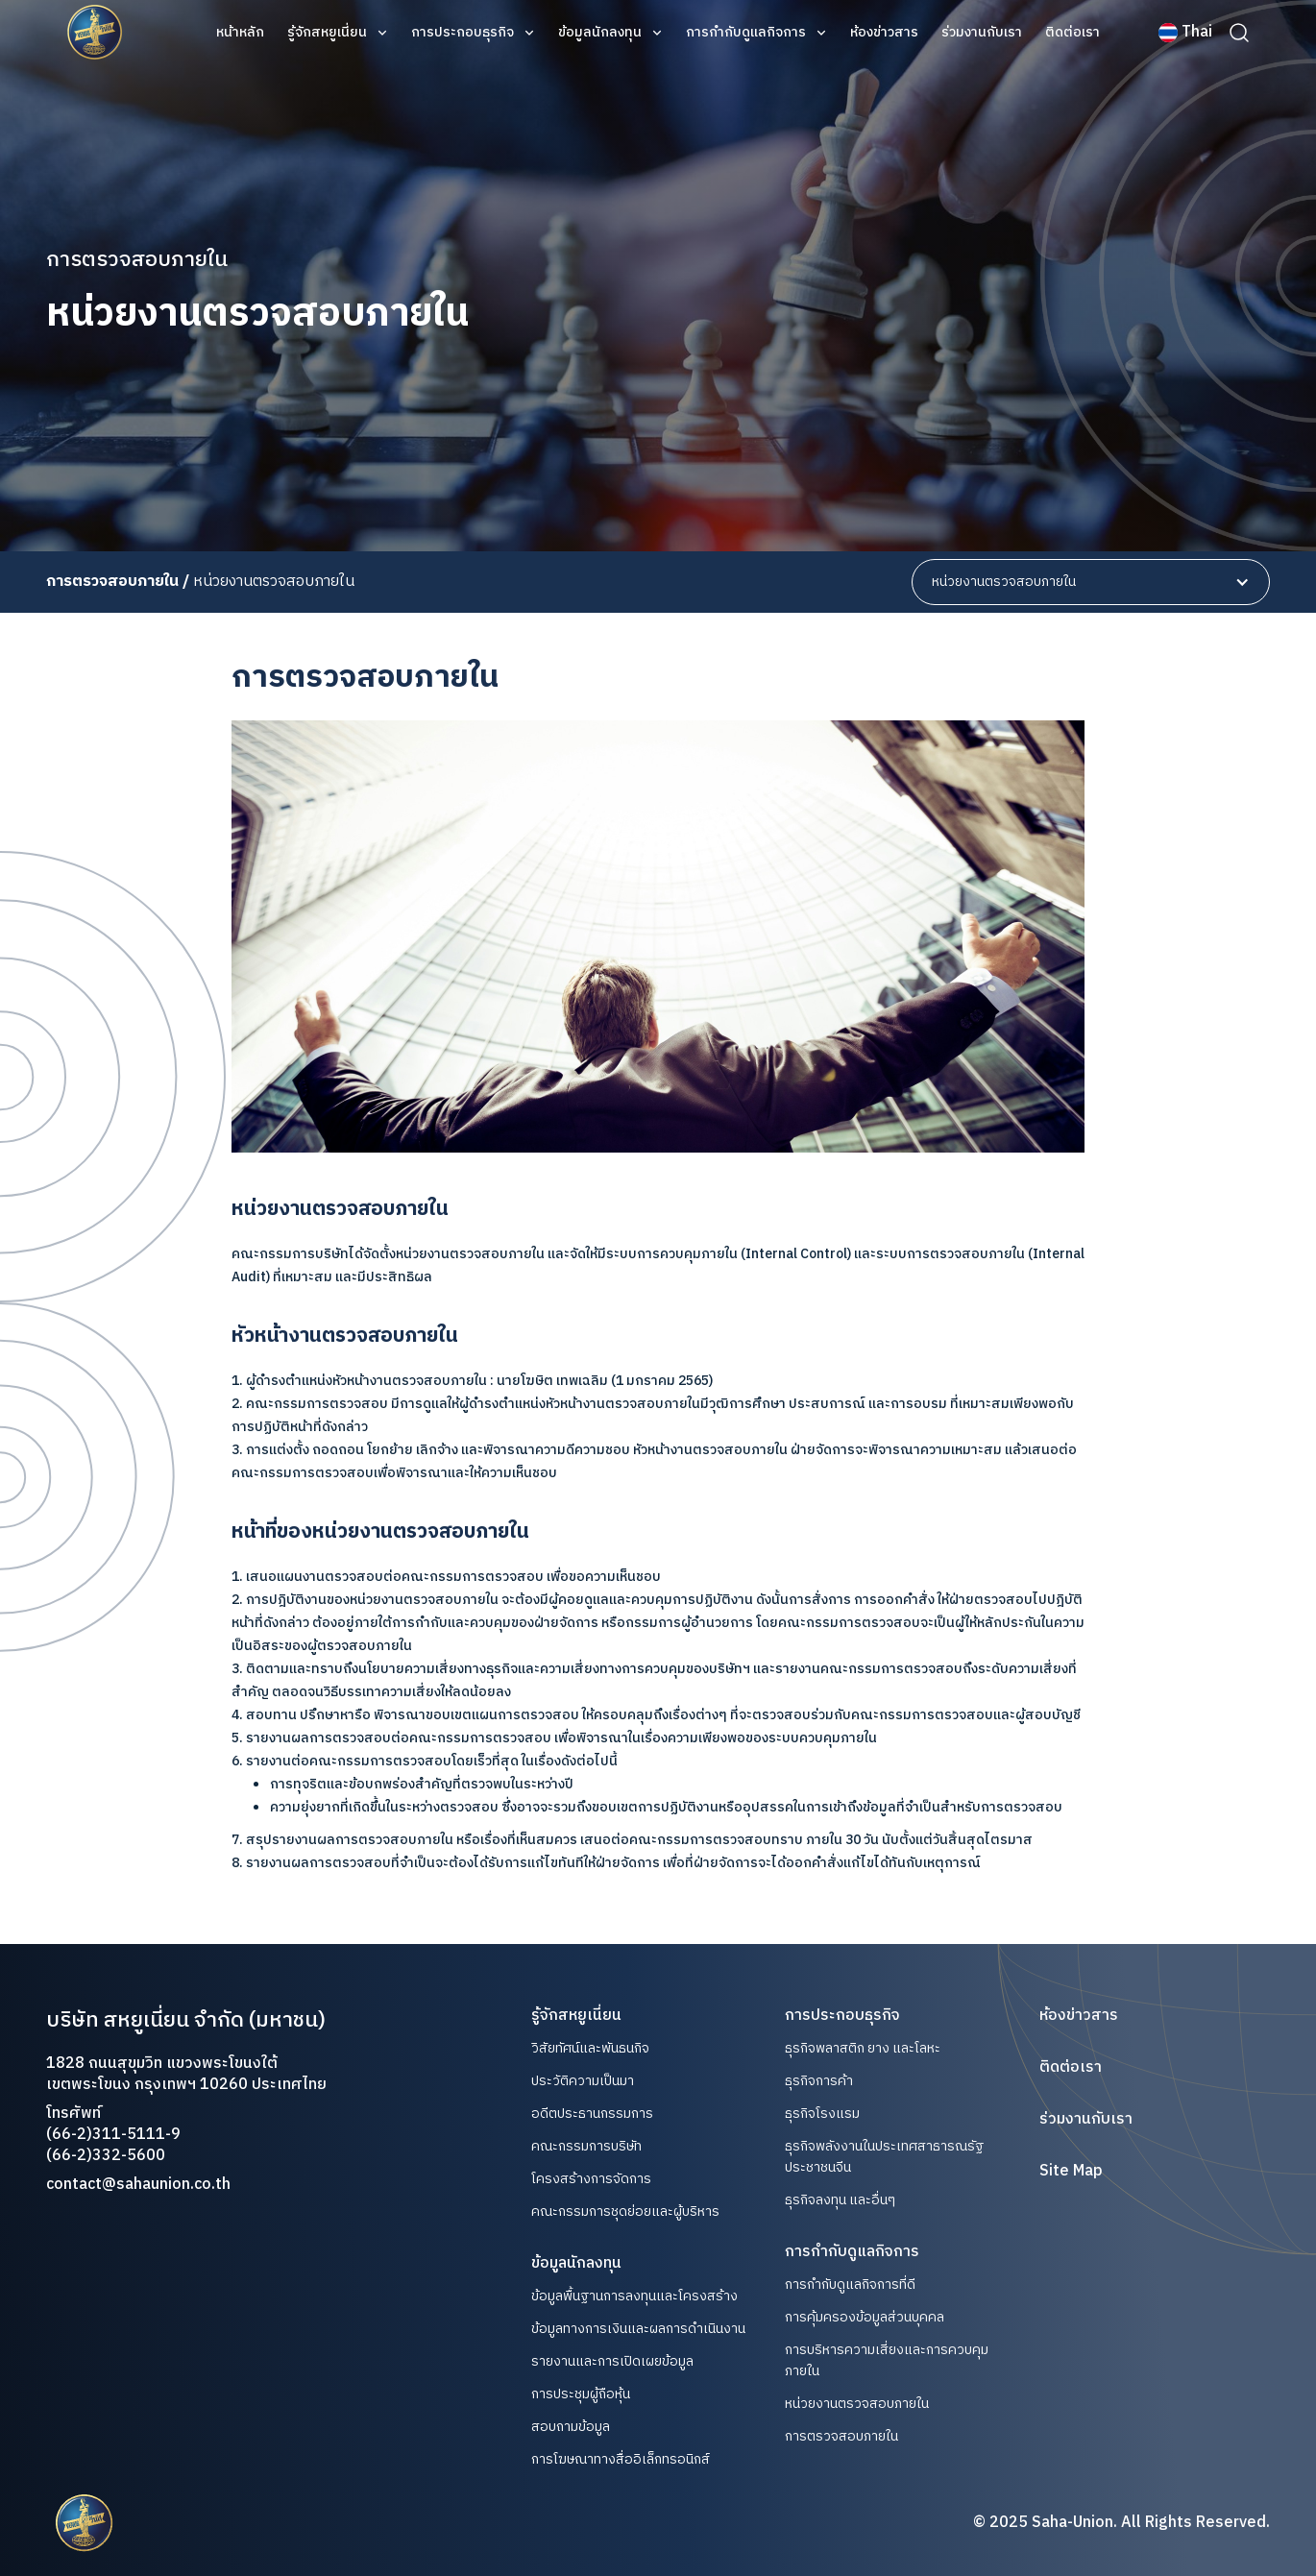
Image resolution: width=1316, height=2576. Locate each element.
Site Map (1071, 2171)
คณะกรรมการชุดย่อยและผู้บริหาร (625, 2212)
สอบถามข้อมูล (570, 2427)
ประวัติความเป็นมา (582, 2081)
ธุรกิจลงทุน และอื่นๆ (840, 2200)
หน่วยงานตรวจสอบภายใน (857, 2404)
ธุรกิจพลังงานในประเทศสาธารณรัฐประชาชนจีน (884, 2156)
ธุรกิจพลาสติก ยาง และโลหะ (862, 2048)
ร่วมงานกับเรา (981, 32)
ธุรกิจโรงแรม (822, 2113)
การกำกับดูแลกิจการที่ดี (850, 2285)
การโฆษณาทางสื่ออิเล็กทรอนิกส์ (620, 2459)
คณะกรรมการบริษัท (586, 2146)
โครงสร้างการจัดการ (591, 2179)
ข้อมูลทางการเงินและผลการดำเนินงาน (638, 2329)
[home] (95, 32)
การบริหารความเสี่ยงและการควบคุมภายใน (886, 2360)
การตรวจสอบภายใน (841, 2436)
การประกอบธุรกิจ (462, 32)
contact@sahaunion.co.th (138, 2185)
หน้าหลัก (240, 32)
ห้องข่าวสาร (884, 32)
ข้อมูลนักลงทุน (600, 32)
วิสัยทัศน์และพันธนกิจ (590, 2048)
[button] (337, 32)
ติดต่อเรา (1072, 32)
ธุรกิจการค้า (819, 2081)
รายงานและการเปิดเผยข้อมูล (612, 2361)
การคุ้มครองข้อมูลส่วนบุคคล (864, 2317)
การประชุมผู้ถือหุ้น (580, 2394)
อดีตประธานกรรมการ (592, 2114)
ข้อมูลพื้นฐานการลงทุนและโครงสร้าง (634, 2296)
